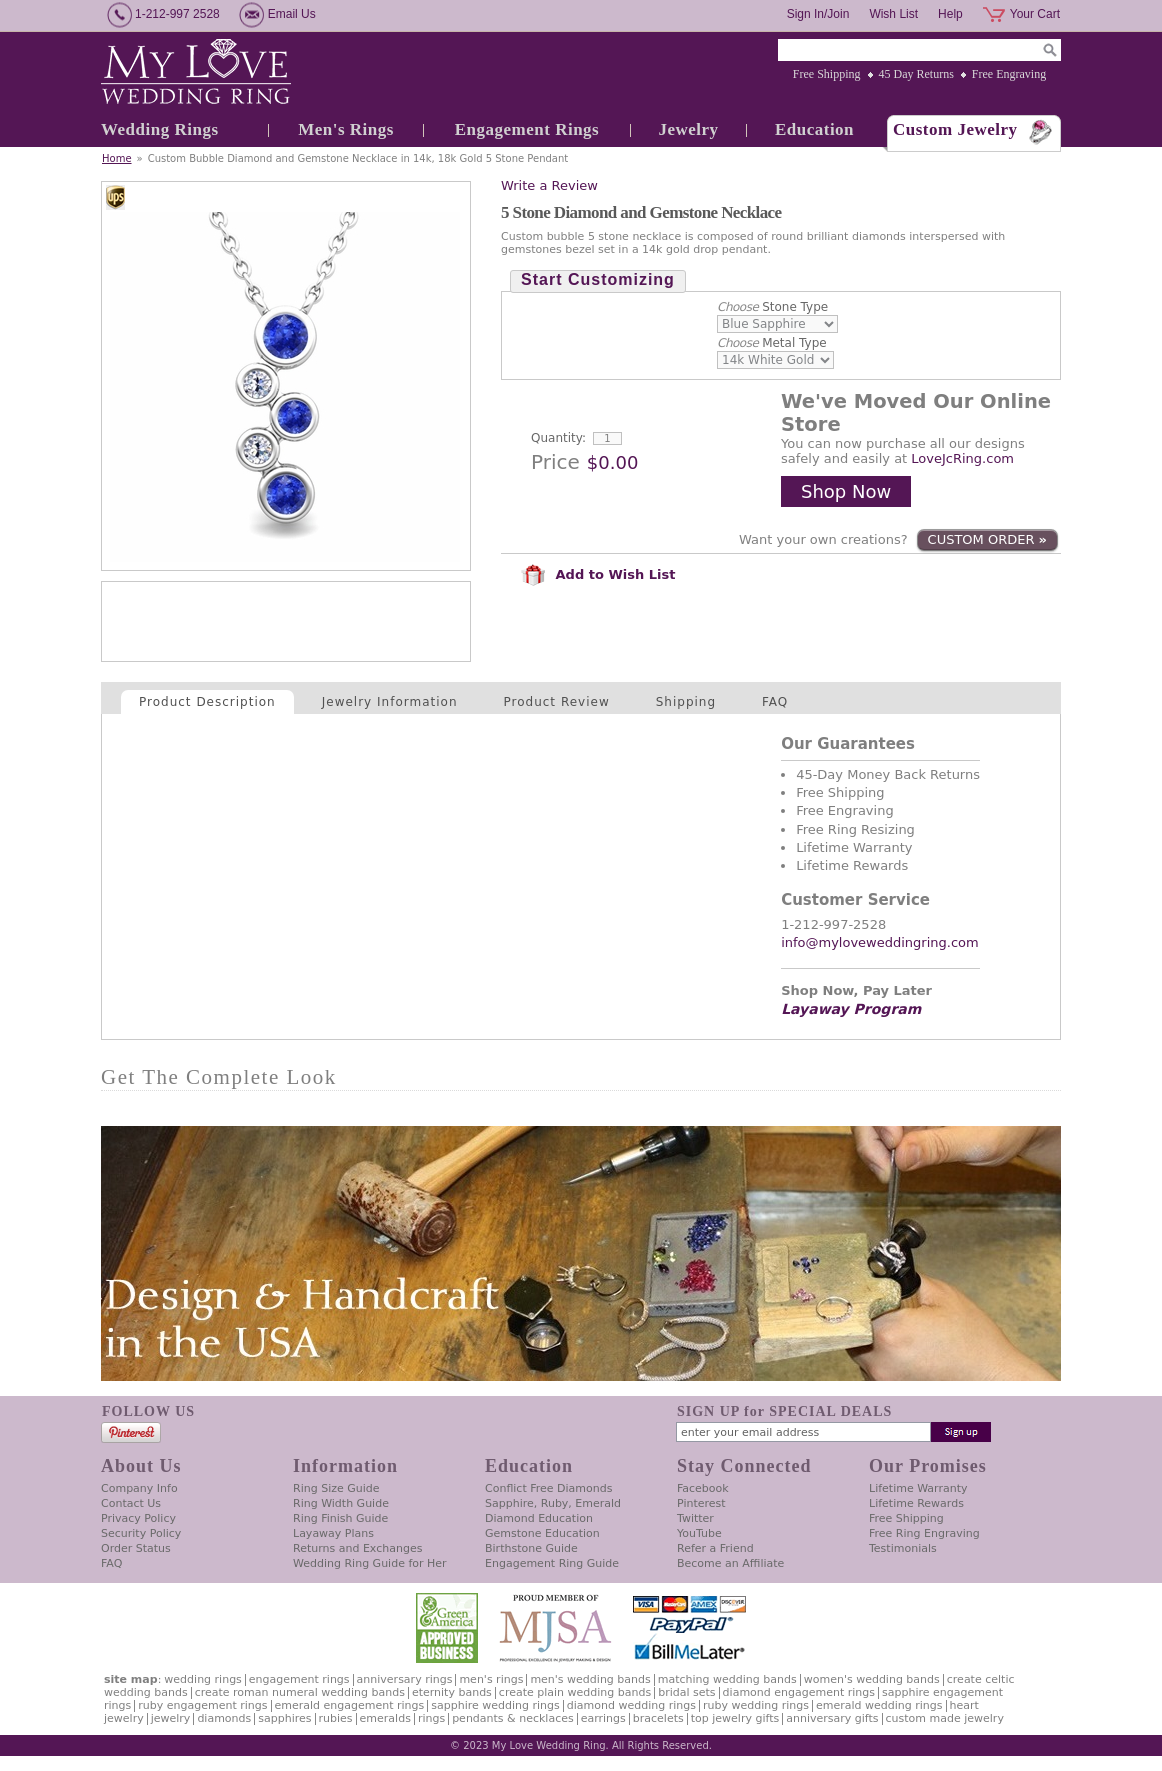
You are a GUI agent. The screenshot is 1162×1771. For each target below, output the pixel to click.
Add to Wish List (598, 574)
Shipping (686, 702)
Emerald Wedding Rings (879, 1705)
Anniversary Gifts (832, 1718)
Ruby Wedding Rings (756, 1705)
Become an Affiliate (730, 1563)
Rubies (336, 1718)
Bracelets (658, 1718)
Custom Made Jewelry (945, 1718)
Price (555, 462)
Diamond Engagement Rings (799, 1692)
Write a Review (549, 185)
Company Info (139, 1488)
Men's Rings (346, 129)
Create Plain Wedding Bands (575, 1692)
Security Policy (141, 1533)
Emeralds (385, 1718)
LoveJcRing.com (962, 458)
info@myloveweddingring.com (880, 942)
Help (950, 14)
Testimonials (903, 1548)
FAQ (775, 702)
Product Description (207, 702)
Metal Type (772, 343)
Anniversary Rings (405, 1679)
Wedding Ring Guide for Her (370, 1563)
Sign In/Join (818, 14)
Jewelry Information (390, 702)
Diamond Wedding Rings (631, 1705)
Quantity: (558, 438)
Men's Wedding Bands (590, 1679)
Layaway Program (851, 1009)
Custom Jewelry (955, 129)
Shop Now (846, 491)
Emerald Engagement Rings (350, 1705)
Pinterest (701, 1503)
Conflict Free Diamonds (548, 1488)
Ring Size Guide (336, 1488)
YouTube (699, 1533)
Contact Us (131, 1503)
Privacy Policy (138, 1518)
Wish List (893, 14)
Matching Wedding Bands (727, 1679)
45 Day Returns (916, 74)
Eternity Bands (452, 1692)
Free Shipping (827, 74)
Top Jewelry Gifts (735, 1718)
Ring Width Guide (341, 1503)
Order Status (136, 1548)
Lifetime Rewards (916, 1503)
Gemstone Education (542, 1533)
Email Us (292, 14)
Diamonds (224, 1718)
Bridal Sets (686, 1692)
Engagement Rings (527, 129)
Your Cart (1035, 14)
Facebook (703, 1488)
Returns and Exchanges (357, 1548)
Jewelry (688, 129)
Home (117, 158)
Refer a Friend (715, 1548)
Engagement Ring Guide (552, 1563)
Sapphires (284, 1718)
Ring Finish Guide (340, 1518)
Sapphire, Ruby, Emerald (553, 1503)
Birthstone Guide (531, 1548)
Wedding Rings (160, 129)
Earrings (603, 1718)
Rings (431, 1718)
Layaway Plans (333, 1533)
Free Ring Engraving (924, 1533)
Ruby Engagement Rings (202, 1705)
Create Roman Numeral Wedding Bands (300, 1692)
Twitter (695, 1518)
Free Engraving (1009, 74)
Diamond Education (539, 1518)
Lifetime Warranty (918, 1488)
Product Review (557, 702)
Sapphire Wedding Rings (495, 1705)
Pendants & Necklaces (513, 1718)
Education (814, 129)
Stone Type (772, 307)
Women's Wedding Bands (872, 1679)
